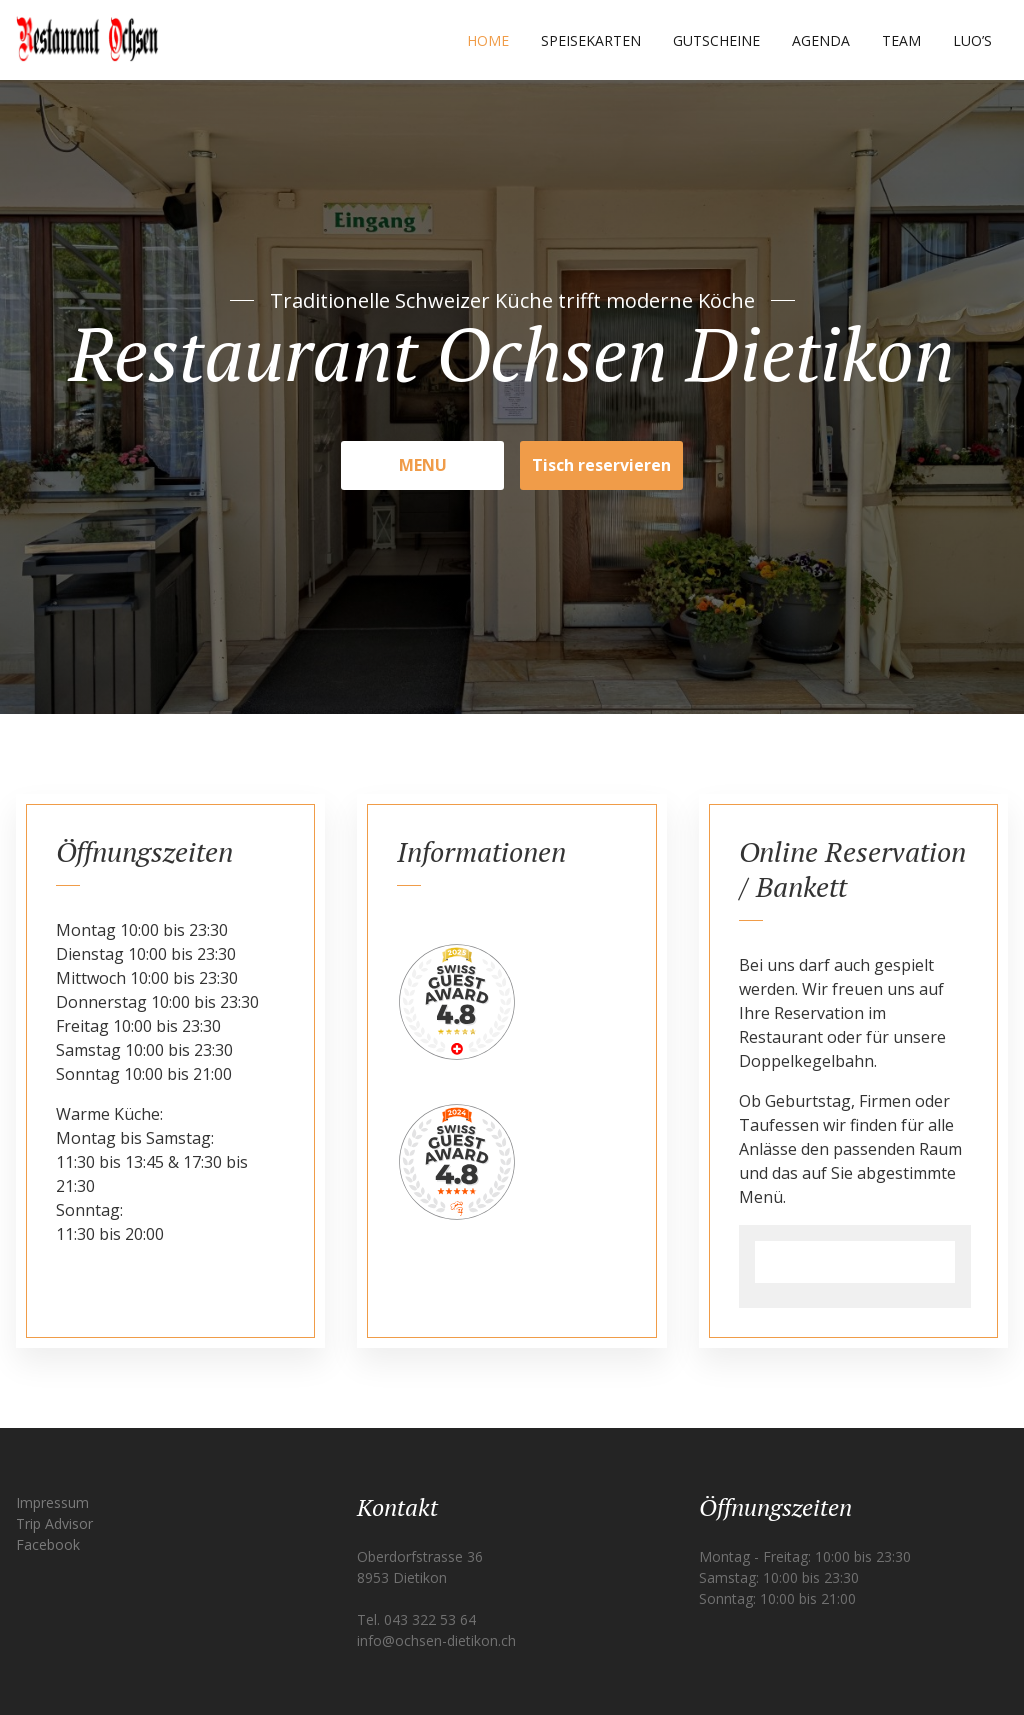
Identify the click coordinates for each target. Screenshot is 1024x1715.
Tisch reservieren (601, 465)
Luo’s (972, 40)
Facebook (48, 1544)
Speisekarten (591, 40)
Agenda (821, 40)
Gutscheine (716, 40)
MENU (423, 465)
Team (901, 40)
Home (488, 40)
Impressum (52, 1502)
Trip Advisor (54, 1523)
